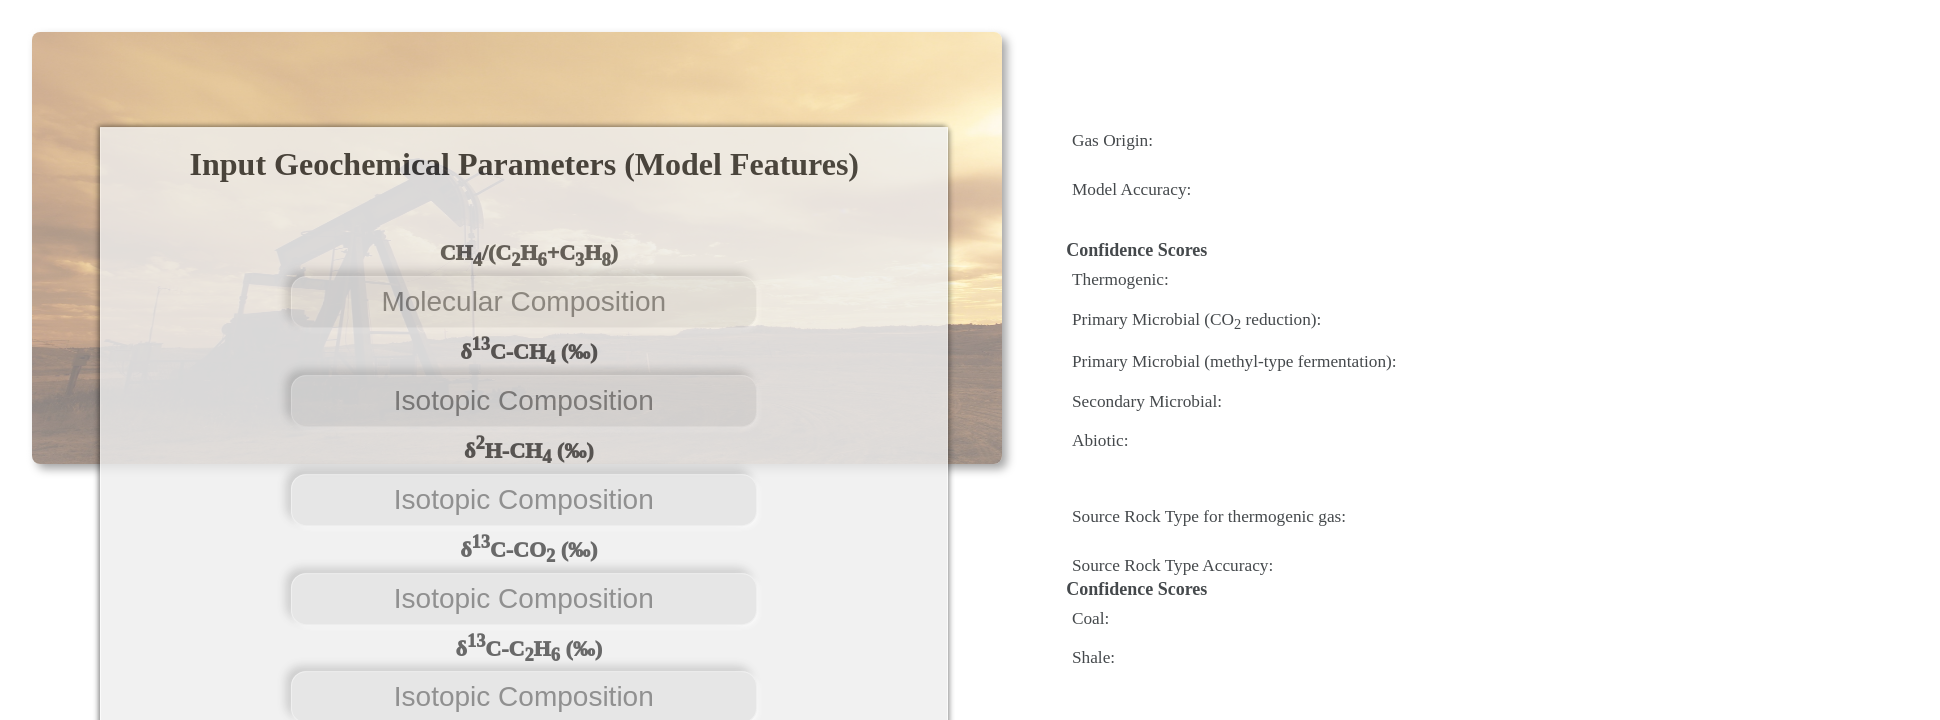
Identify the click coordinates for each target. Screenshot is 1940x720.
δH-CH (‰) (528, 450)
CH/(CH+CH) (529, 254)
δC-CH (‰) (528, 352)
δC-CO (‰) (528, 549)
